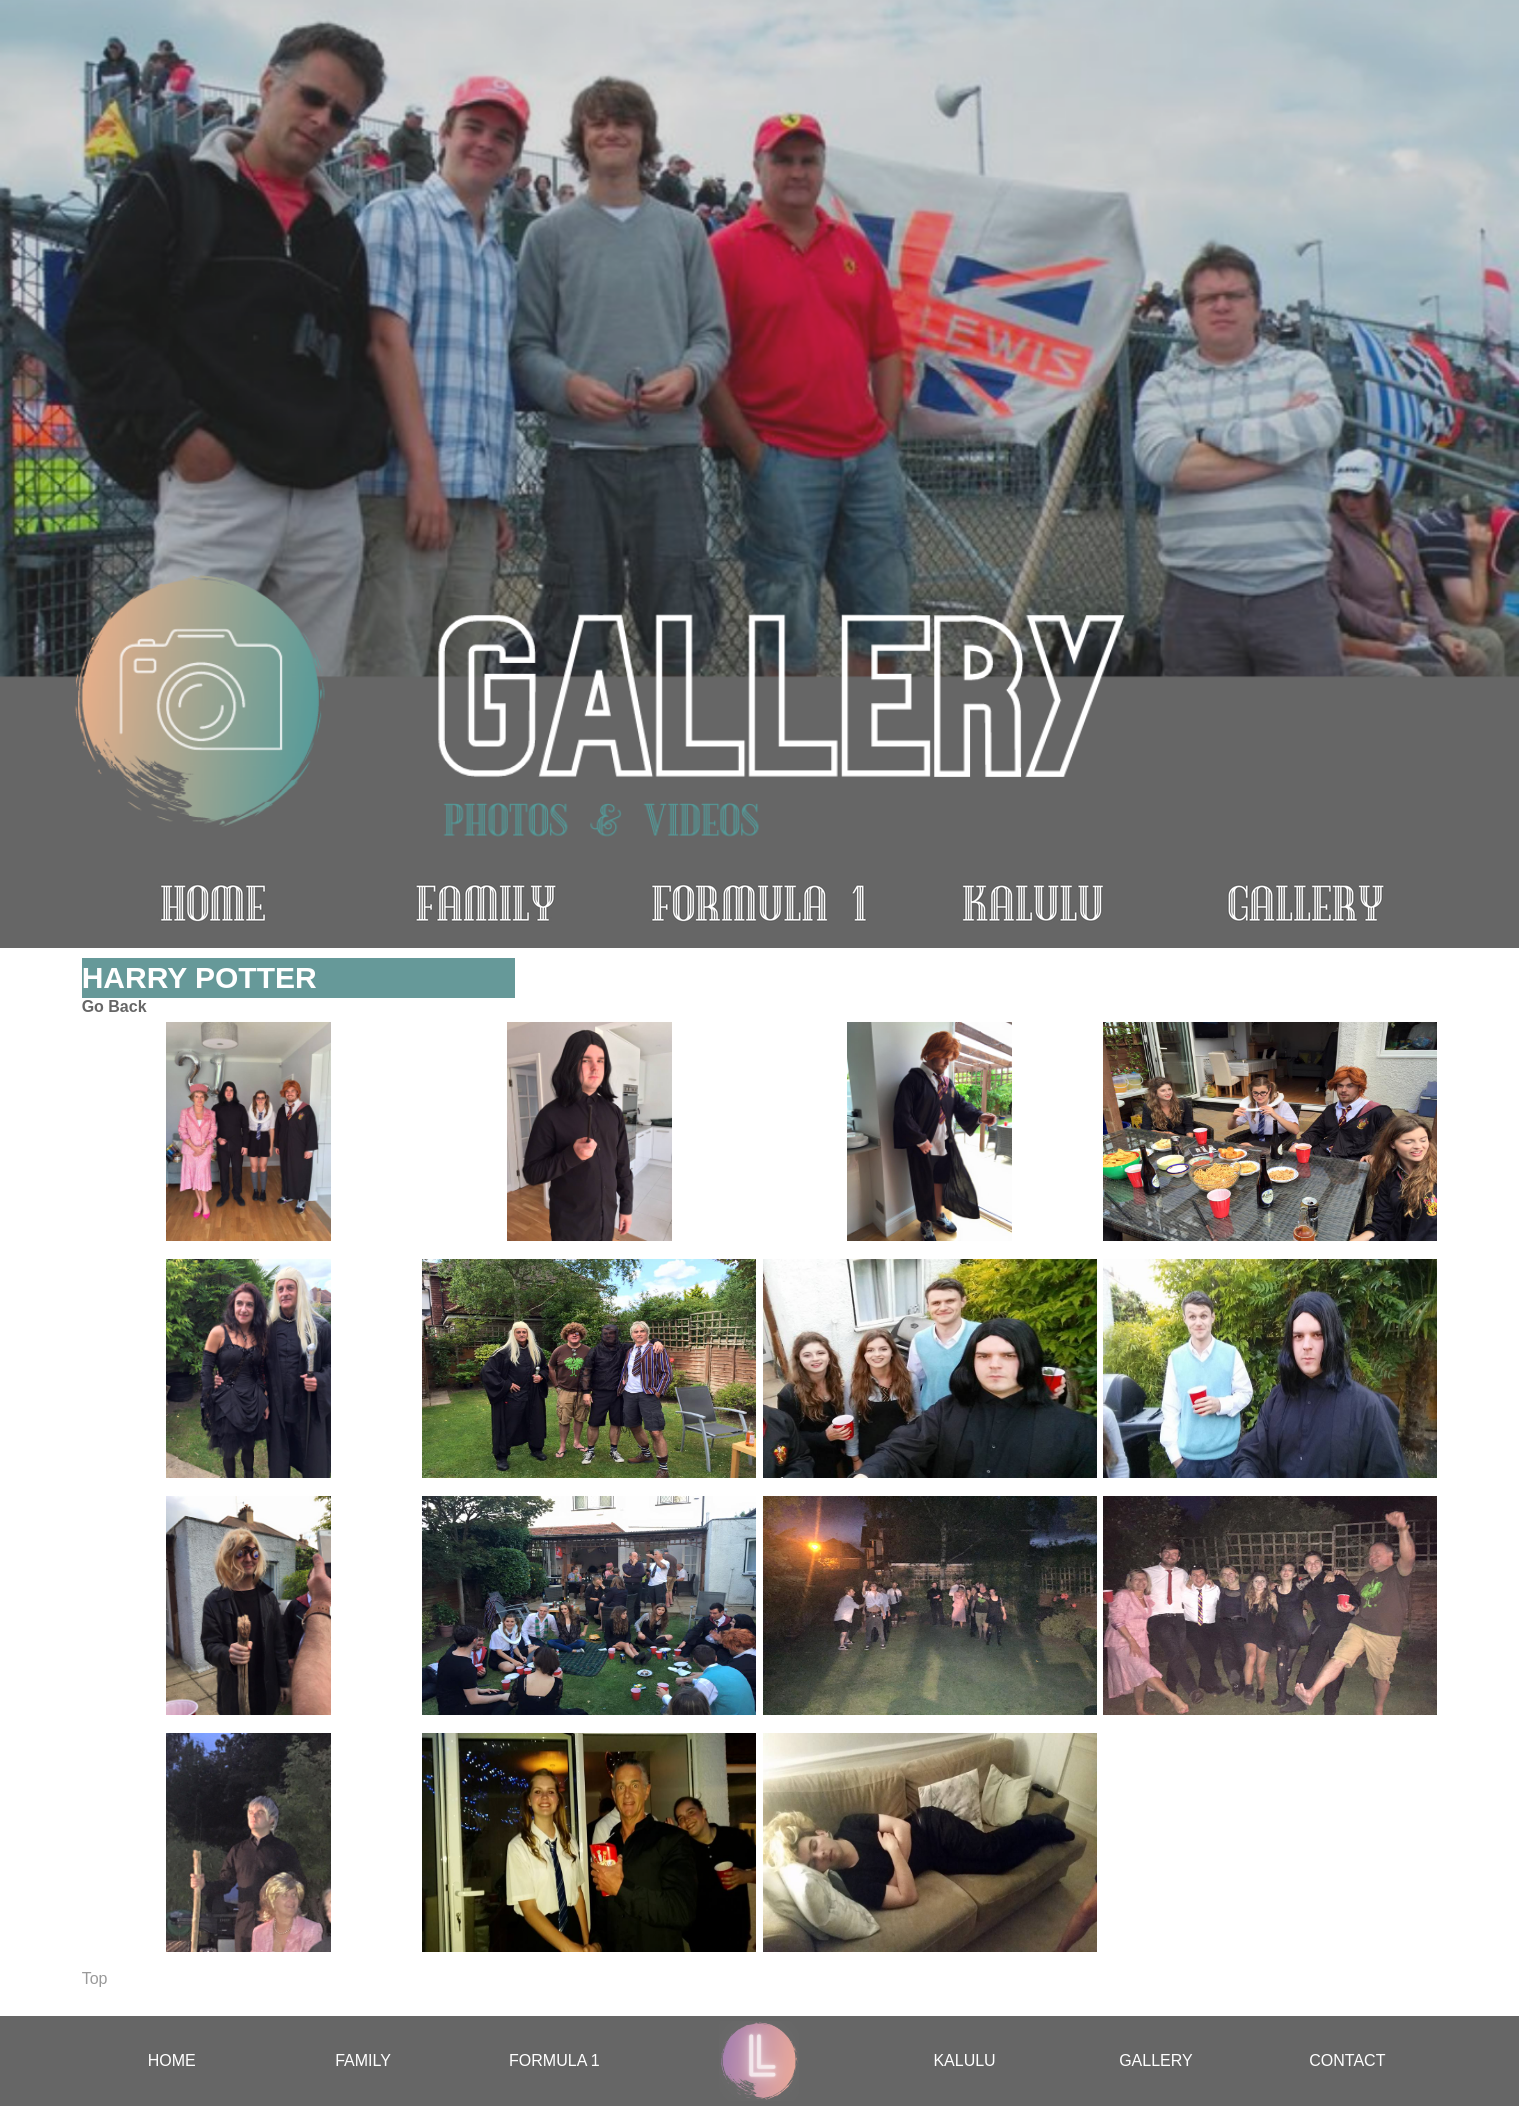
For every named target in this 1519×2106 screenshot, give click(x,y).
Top (95, 1978)
